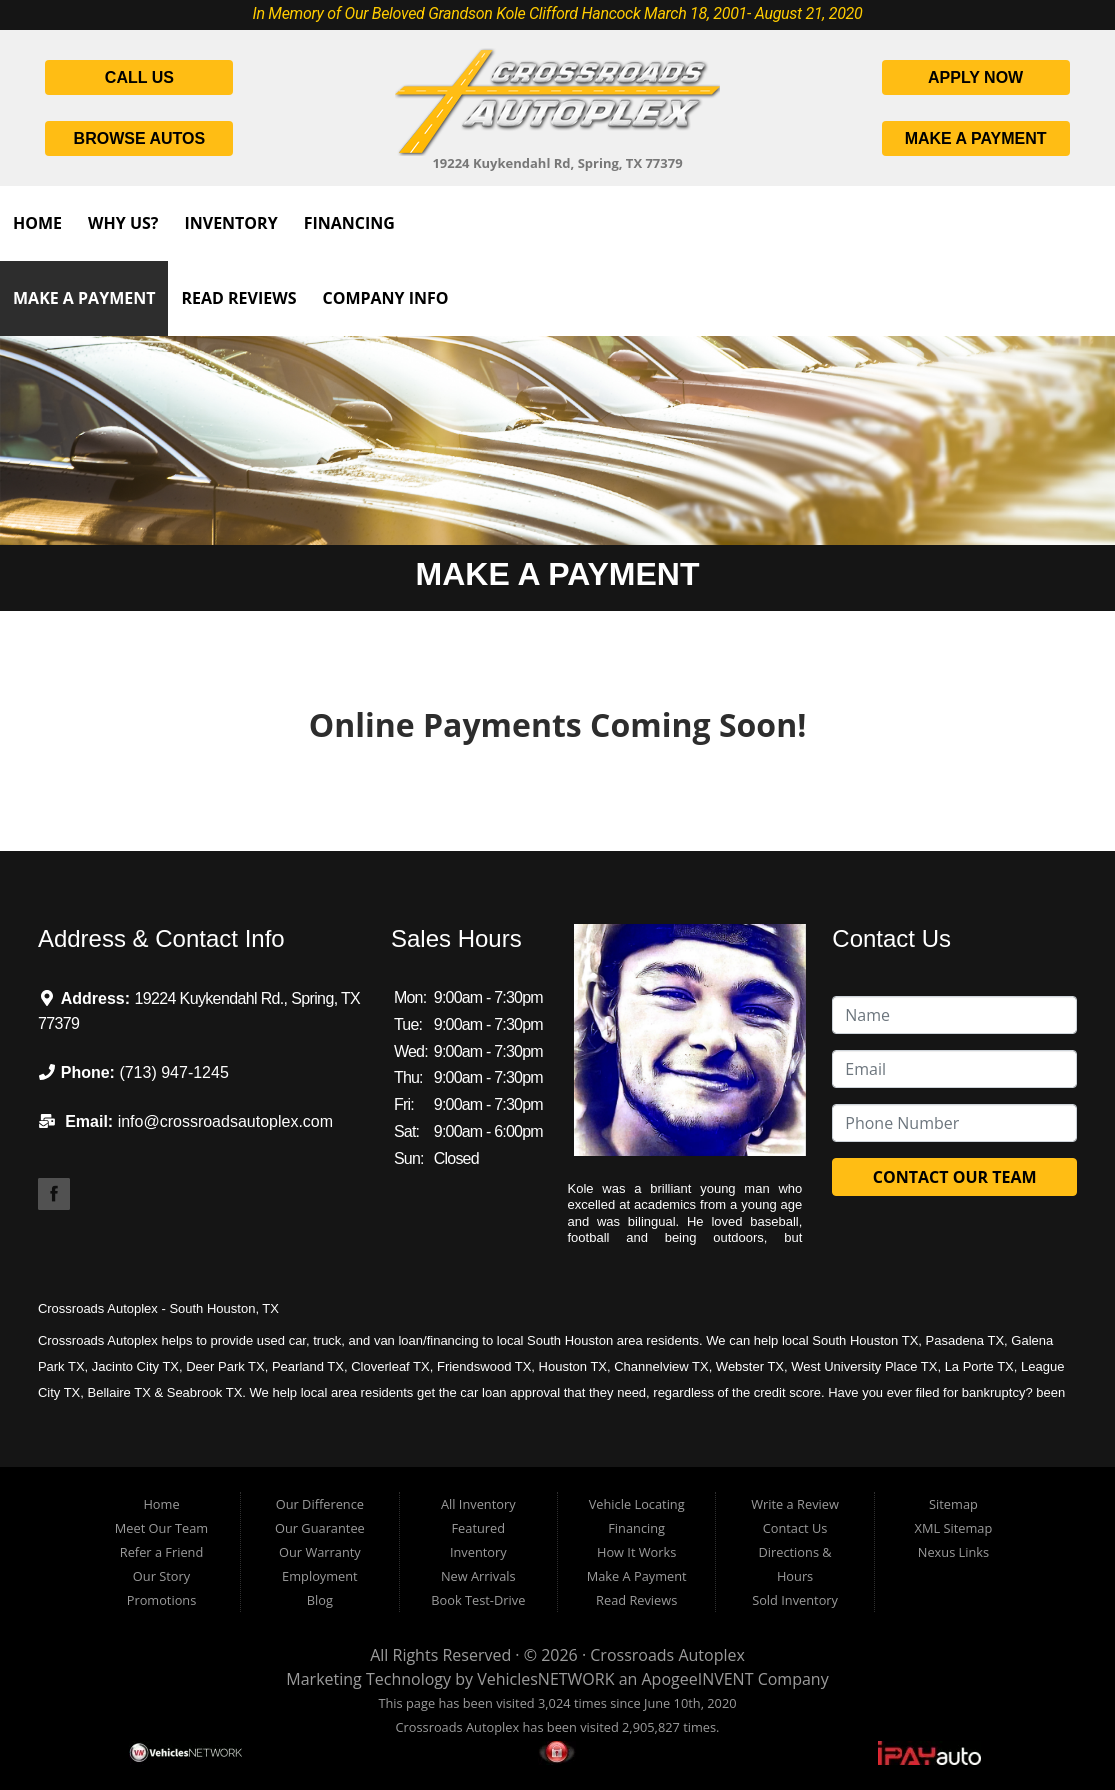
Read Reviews (238, 298)
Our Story (161, 1576)
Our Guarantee (320, 1528)
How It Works (636, 1552)
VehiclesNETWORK (545, 1679)
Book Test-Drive (478, 1600)
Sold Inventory (795, 1600)
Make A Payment (84, 298)
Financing (349, 223)
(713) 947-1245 (173, 1072)
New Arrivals (478, 1576)
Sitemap (953, 1504)
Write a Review (795, 1504)
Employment (320, 1576)
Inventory (230, 223)
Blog (320, 1600)
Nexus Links (953, 1552)
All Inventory (478, 1504)
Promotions (162, 1600)
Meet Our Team (161, 1528)
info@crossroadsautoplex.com (225, 1121)
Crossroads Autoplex (667, 1655)
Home (37, 223)
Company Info (385, 298)
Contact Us (795, 1528)
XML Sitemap (954, 1528)
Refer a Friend (162, 1552)
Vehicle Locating (637, 1504)
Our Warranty (320, 1552)
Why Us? (123, 223)
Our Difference (320, 1504)
